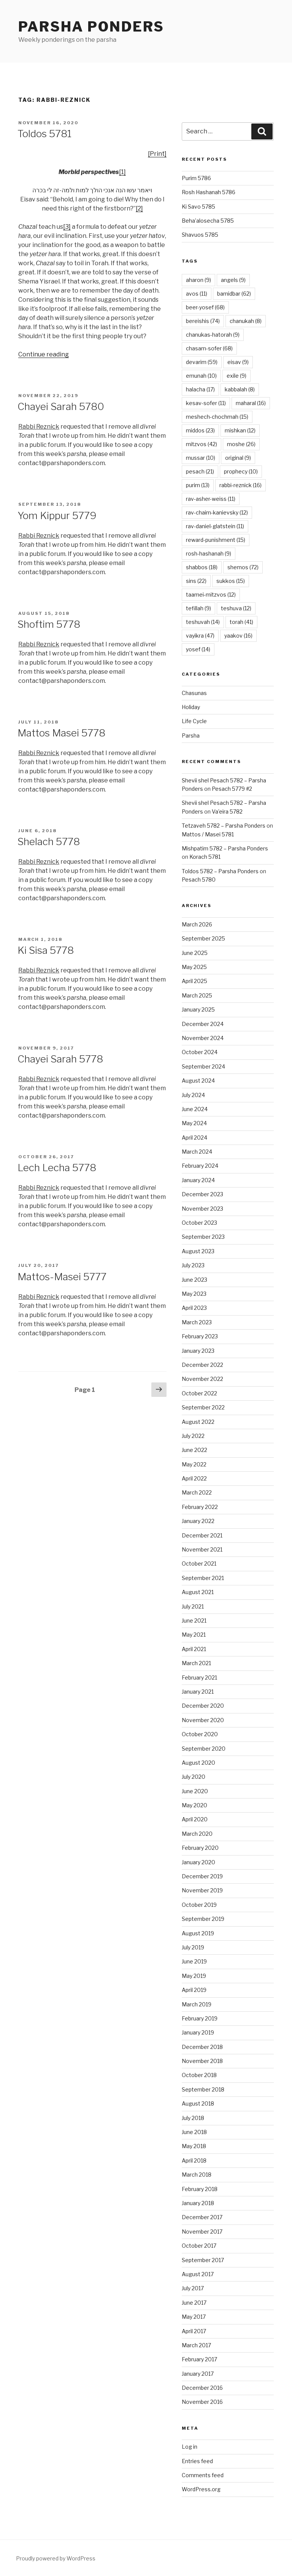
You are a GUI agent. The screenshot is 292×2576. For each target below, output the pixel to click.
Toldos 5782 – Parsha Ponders (220, 871)
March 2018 (196, 2174)
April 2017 (194, 2331)
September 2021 (203, 1578)
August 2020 (198, 1762)
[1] (122, 172)
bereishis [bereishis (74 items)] (203, 321)
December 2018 (202, 2047)
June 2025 (195, 953)
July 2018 (193, 2118)
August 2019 (198, 1933)
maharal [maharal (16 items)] (251, 403)
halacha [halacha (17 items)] (200, 389)
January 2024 (198, 1180)
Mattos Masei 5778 (61, 733)
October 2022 (199, 1393)
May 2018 (194, 2146)
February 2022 (200, 1507)
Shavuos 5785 (200, 234)
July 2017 (193, 2288)
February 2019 (199, 2018)
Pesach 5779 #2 (232, 788)
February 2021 (199, 1677)
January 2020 (198, 1862)
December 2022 (202, 1365)
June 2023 (194, 1279)
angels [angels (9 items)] (233, 280)
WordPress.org (201, 2489)
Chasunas (194, 693)
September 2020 (203, 1748)
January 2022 (198, 1521)
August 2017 (198, 2274)
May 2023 (194, 1293)
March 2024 (197, 1151)
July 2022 (193, 1436)
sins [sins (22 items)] (196, 581)
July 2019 (193, 1947)
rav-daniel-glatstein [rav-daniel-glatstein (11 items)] (215, 526)
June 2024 (195, 1109)
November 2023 (202, 1208)
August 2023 (198, 1251)
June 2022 (194, 1450)
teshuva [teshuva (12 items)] (236, 608)
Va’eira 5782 (227, 811)
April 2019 (194, 1990)
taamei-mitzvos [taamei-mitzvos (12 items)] (211, 594)
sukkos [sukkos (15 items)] (230, 581)
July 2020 (193, 1776)
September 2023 (203, 1236)
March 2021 (196, 1663)
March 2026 (197, 924)
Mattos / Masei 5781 (208, 834)
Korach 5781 (205, 856)
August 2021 (198, 1592)
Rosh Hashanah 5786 (208, 192)
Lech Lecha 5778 (56, 1167)
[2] (139, 208)
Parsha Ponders (91, 26)
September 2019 (203, 1919)
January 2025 (198, 1009)
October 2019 (199, 1905)
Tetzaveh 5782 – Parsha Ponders (223, 825)
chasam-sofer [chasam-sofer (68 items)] (209, 348)
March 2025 (197, 995)
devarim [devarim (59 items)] (201, 362)
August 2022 (198, 1422)
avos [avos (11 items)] (196, 293)
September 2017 (203, 2260)
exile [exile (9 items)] (236, 375)
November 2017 (202, 2231)
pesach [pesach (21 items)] (200, 471)
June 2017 (194, 2302)
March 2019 (196, 2004)
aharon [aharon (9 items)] (198, 280)
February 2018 (199, 2189)
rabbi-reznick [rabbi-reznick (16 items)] (240, 485)
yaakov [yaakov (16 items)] (238, 635)
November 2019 (202, 1890)
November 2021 (202, 1549)
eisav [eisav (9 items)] (238, 362)
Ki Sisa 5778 (45, 950)
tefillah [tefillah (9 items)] (198, 608)
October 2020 (200, 1734)
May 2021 (194, 1634)
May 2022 (194, 1464)
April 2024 (194, 1137)
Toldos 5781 (44, 133)
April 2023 (194, 1308)
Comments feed (203, 2475)
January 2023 (198, 1350)
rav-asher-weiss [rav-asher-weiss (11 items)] (210, 499)
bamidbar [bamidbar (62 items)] (234, 293)
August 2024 (198, 1080)
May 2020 (194, 1805)
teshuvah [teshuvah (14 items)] (203, 622)
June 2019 (194, 1961)
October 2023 (199, 1222)
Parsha (191, 735)
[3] (67, 226)
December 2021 (202, 1535)
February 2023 (200, 1336)
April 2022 (194, 1478)
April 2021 (194, 1649)
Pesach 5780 (199, 879)
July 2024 (193, 1095)
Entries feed (197, 2461)
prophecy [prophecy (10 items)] (241, 471)
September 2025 (203, 938)
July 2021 (193, 1606)
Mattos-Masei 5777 (61, 1276)
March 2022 (197, 1492)
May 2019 (194, 1976)
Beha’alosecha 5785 (208, 220)
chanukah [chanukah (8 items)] (246, 321)
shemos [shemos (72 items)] (243, 567)
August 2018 (198, 2103)
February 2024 (200, 1165)
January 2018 (198, 2203)
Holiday (191, 707)
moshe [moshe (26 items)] (241, 444)
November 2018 (202, 2061)
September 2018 (203, 2089)
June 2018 (194, 2132)
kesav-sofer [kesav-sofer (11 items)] (206, 403)
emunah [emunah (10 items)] (201, 375)
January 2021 (198, 1691)
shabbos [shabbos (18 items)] (201, 567)
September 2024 (203, 1066)
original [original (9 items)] (238, 457)
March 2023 (197, 1322)
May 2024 (194, 1123)
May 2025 (194, 967)
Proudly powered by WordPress (55, 2558)
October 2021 (199, 1563)
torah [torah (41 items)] (241, 622)
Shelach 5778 (48, 841)
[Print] (157, 153)
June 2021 (194, 1620)
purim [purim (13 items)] (197, 485)
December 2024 (203, 1024)
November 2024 (203, 1038)
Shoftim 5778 (48, 624)
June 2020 (195, 1791)
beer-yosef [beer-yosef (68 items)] (205, 307)
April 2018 (194, 2160)
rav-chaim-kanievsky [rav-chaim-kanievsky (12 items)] (217, 512)
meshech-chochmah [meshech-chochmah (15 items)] (217, 416)
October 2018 (199, 2075)
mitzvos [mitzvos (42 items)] (201, 444)
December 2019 (202, 1876)
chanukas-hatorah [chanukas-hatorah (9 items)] (213, 334)
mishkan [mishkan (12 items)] (240, 430)
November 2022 (202, 1379)
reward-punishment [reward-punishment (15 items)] (215, 540)
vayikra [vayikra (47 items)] (200, 635)
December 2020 (203, 1705)
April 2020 (195, 1819)
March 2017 (196, 2345)
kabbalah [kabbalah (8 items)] (240, 389)
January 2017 (198, 2373)
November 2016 (202, 2402)
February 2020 (200, 1848)
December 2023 (202, 1194)
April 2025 (194, 981)
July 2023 (193, 1265)
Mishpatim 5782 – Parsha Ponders (225, 848)
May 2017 (194, 2316)
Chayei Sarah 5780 (60, 406)
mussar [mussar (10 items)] (200, 457)
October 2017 (199, 2245)
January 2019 (198, 2032)
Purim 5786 (196, 178)
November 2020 (203, 1720)
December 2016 (202, 2387)
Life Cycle (194, 721)
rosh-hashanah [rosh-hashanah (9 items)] (208, 553)
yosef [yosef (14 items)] (198, 649)
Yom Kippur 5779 (57, 515)
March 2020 (197, 1833)
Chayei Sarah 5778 (60, 1059)
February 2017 (199, 2359)
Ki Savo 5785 (198, 206)
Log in (189, 2446)
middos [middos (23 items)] (200, 430)
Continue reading (43, 354)
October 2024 (199, 1052)
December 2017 (202, 2217)
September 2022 (203, 1407)
